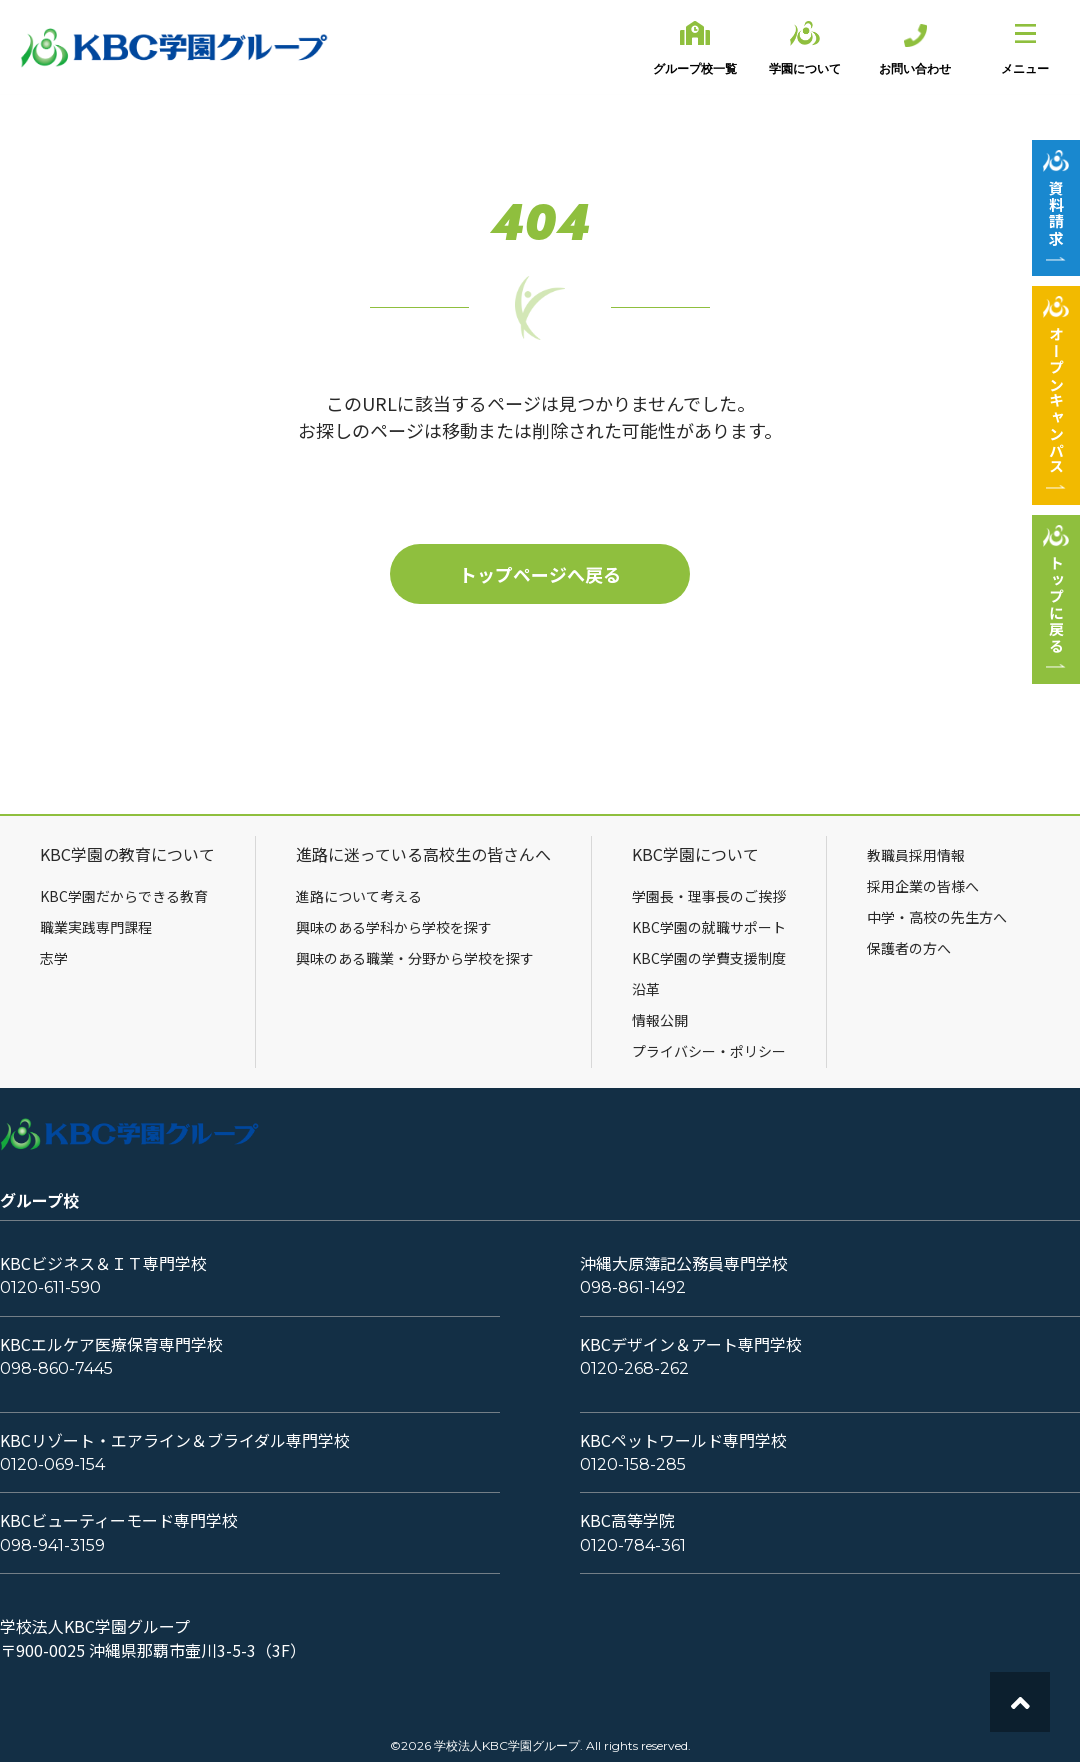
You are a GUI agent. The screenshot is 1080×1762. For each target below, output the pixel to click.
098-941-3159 (52, 1545)
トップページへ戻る (540, 574)
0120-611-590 (50, 1287)
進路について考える (359, 896)
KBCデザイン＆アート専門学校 (691, 1344)
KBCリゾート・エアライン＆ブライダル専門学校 (175, 1440)
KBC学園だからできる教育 (124, 896)
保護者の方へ (909, 948)
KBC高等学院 (627, 1520)
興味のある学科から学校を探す (394, 927)
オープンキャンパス (1056, 400)
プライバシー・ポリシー (709, 1051)
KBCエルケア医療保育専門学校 (111, 1344)
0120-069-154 (52, 1464)
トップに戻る (1056, 604)
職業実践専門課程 (96, 927)
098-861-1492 (633, 1287)
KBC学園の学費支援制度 (709, 958)
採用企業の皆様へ (923, 886)
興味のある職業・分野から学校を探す (415, 958)
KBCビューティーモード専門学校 (119, 1520)
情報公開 (660, 1020)
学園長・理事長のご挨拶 (709, 896)
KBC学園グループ (175, 48)
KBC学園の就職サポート (709, 927)
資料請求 (1056, 213)
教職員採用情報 (916, 855)
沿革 (646, 989)
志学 (54, 958)
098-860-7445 (56, 1368)
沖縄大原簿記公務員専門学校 (684, 1263)
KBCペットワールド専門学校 (683, 1440)
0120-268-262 (634, 1368)
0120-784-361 (633, 1545)
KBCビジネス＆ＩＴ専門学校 (103, 1263)
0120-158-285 (633, 1464)
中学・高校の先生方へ (937, 917)
